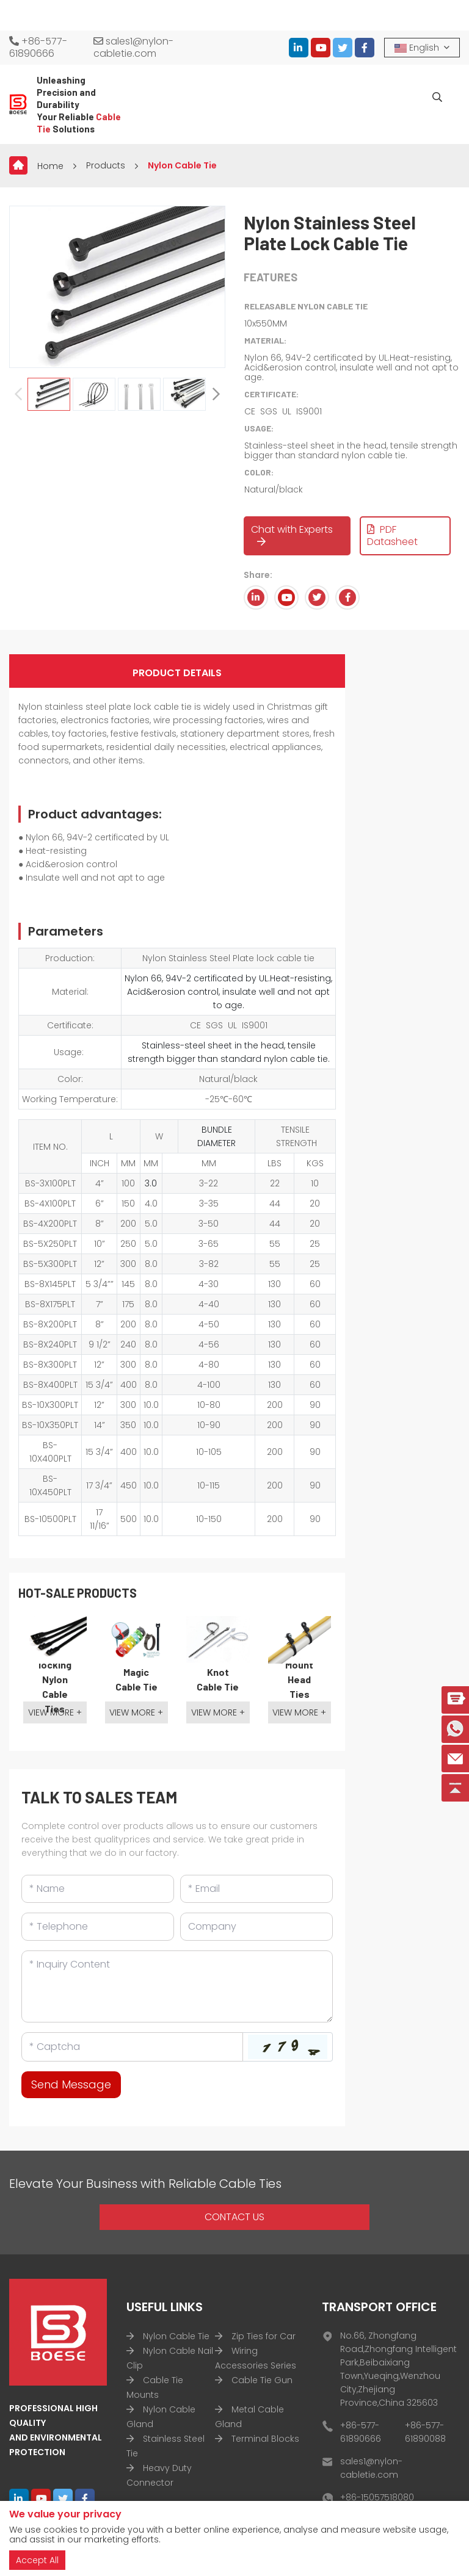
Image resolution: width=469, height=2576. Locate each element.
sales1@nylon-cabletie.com (133, 47)
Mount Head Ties (299, 1679)
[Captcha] (132, 2047)
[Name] (97, 1889)
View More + (55, 1712)
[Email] (256, 1889)
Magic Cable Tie (136, 1679)
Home (50, 166)
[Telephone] (97, 1927)
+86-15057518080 (377, 2497)
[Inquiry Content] (177, 1986)
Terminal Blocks (265, 2439)
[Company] (256, 1927)
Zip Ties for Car (263, 2336)
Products (105, 165)
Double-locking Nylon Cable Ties (55, 1679)
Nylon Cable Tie (182, 165)
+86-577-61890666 (38, 47)
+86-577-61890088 (425, 2432)
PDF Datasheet (392, 535)
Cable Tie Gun (262, 2380)
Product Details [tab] (177, 673)
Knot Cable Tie (218, 1679)
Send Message (71, 2084)
